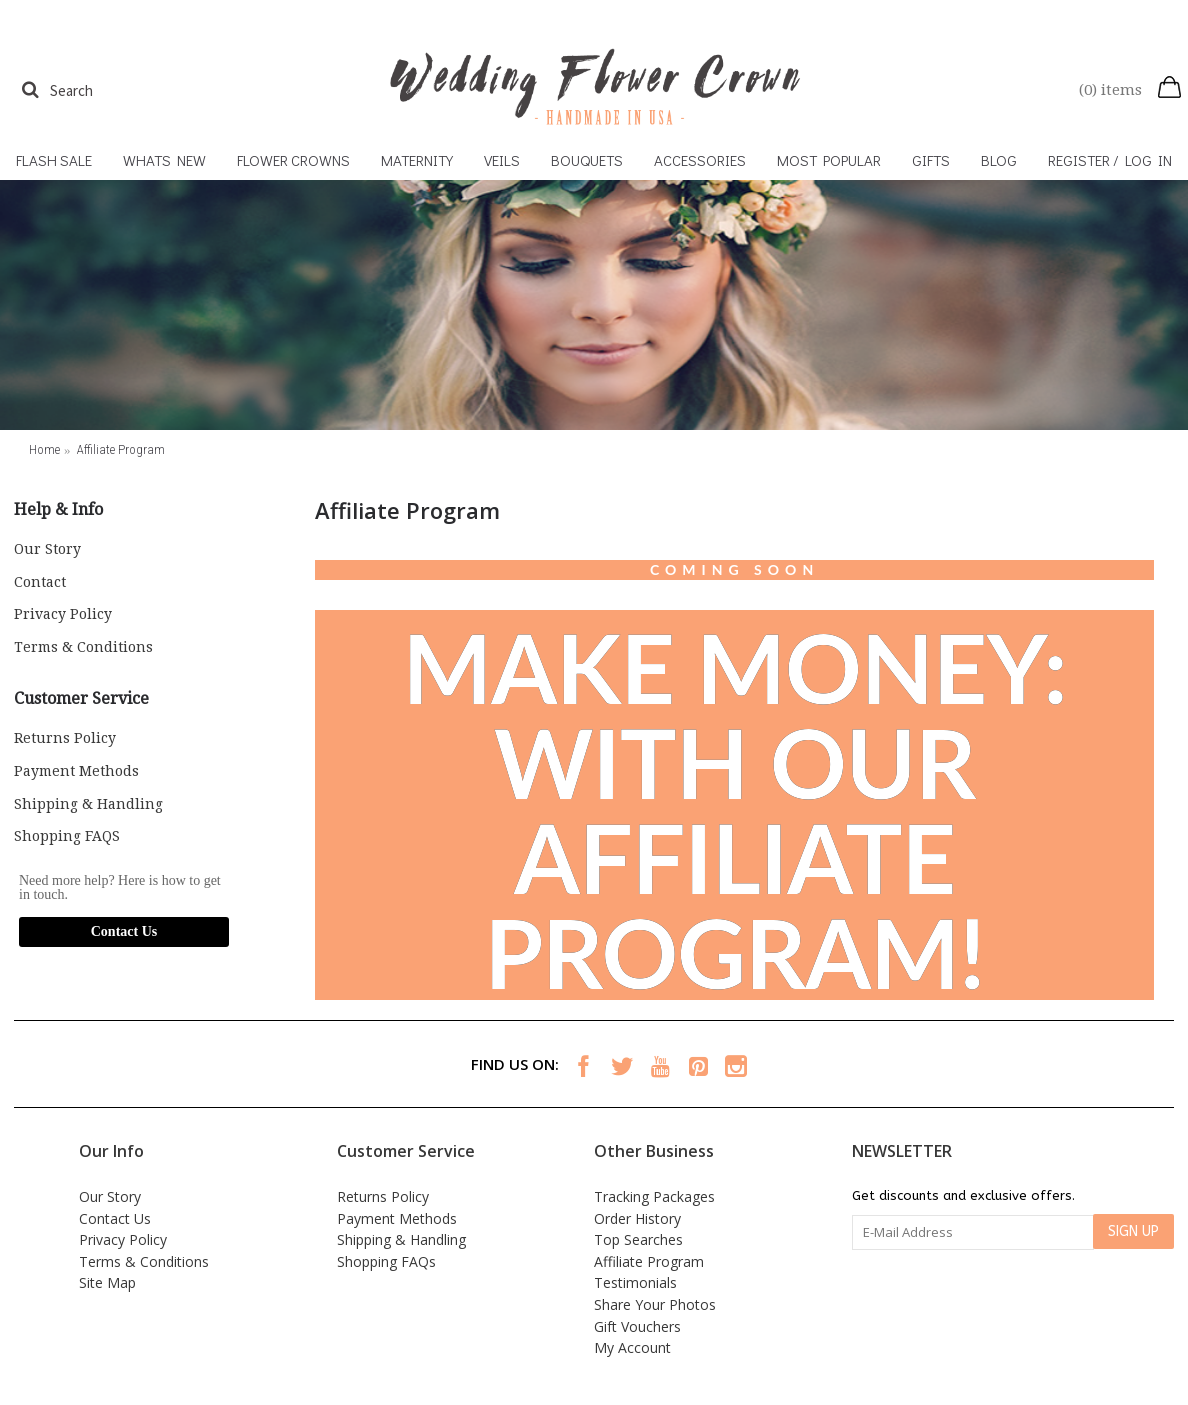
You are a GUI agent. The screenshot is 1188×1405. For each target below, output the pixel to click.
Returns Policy (65, 738)
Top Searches (638, 1239)
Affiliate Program (121, 449)
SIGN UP (1133, 1231)
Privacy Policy (63, 614)
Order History (637, 1218)
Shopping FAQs (386, 1261)
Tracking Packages (654, 1196)
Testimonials (635, 1282)
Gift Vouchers (637, 1326)
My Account (632, 1347)
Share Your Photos (655, 1304)
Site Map (107, 1282)
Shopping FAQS (67, 836)
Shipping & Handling (88, 804)
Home (44, 449)
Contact (40, 582)
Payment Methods (76, 771)
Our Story (47, 549)
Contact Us (124, 931)
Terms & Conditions (83, 647)
